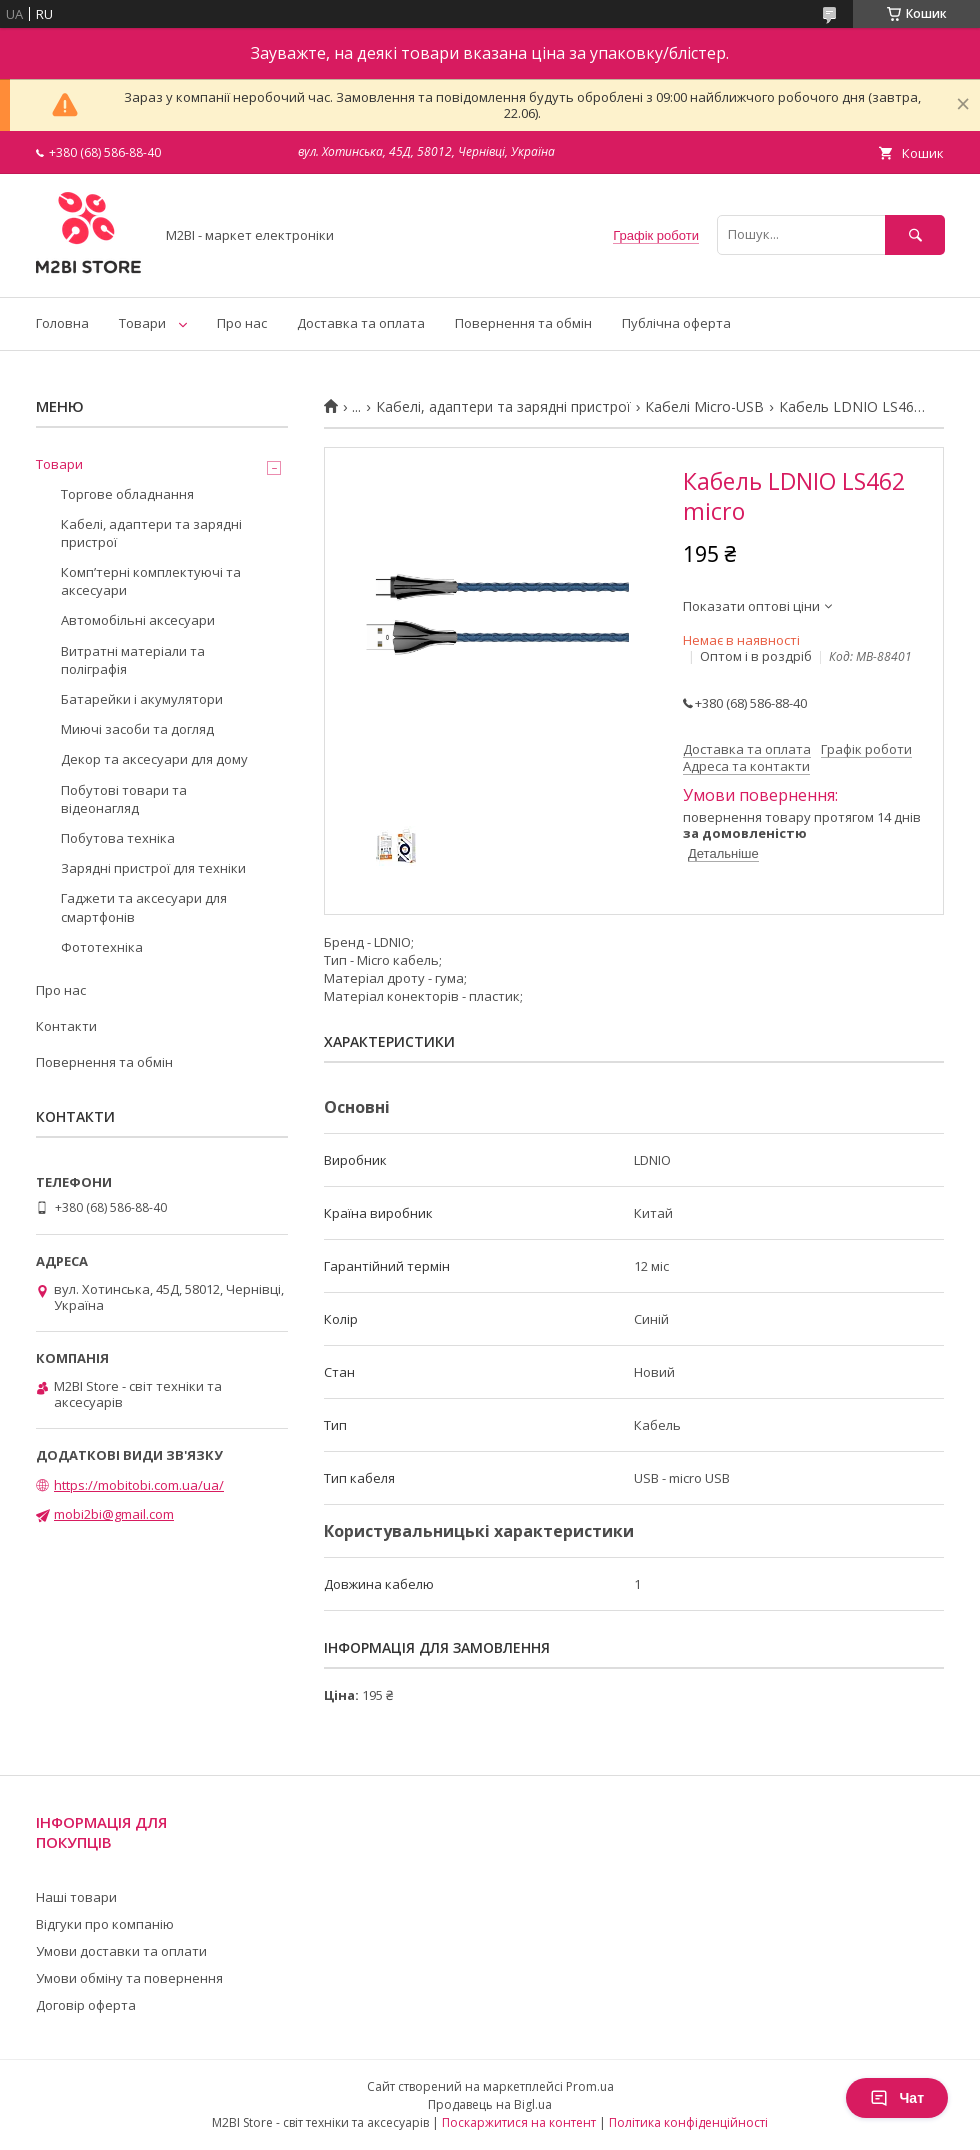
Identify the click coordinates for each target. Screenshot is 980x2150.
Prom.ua (590, 2086)
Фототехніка (102, 947)
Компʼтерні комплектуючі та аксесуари (151, 581)
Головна (62, 323)
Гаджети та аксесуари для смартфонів (144, 907)
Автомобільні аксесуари (138, 620)
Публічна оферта (676, 323)
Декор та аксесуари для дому (154, 759)
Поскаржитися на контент (519, 2122)
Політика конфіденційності (688, 2122)
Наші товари (76, 1897)
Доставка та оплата (361, 323)
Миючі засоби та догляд (137, 729)
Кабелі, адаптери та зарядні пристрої (503, 407)
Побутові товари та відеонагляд (124, 799)
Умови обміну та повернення (129, 1978)
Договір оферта (86, 2005)
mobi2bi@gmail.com (114, 1514)
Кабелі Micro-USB (704, 407)
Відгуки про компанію (105, 1924)
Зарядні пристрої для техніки (153, 868)
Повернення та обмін (523, 323)
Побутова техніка (118, 838)
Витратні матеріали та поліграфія (133, 660)
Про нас (242, 323)
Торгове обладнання (127, 494)
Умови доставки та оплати (121, 1951)
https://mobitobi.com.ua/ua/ (139, 1485)
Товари (142, 323)
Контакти (66, 1026)
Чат (897, 2098)
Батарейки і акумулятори (142, 699)
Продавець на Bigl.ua (490, 2104)
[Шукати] (915, 234)
